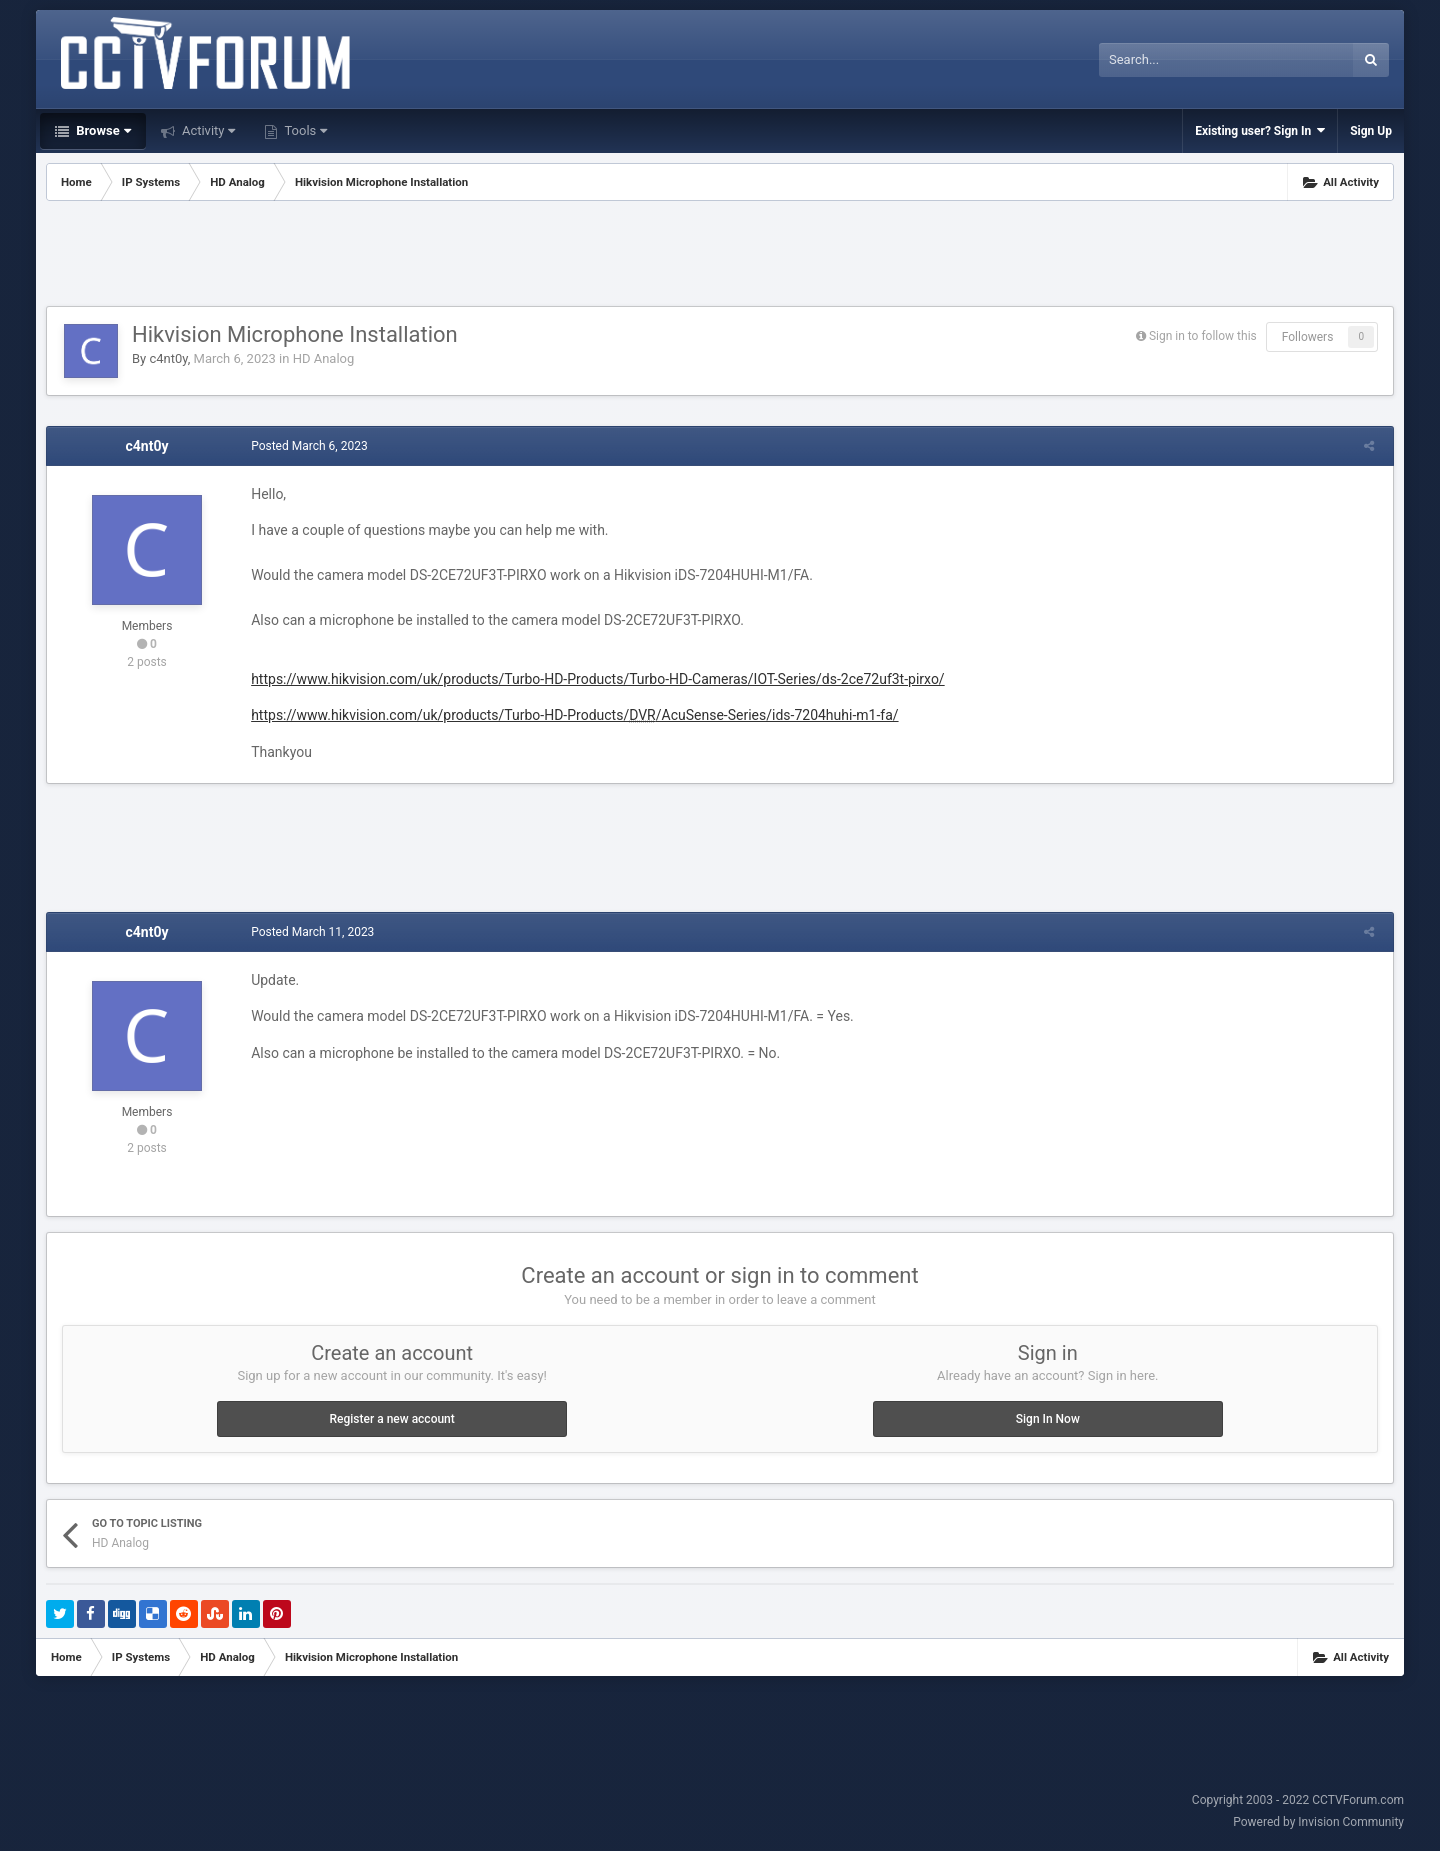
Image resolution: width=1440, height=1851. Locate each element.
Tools (304, 130)
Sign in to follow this (1203, 336)
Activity (207, 130)
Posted (305, 446)
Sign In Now (1048, 1419)
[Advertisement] (720, 256)
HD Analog (324, 358)
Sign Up (1371, 131)
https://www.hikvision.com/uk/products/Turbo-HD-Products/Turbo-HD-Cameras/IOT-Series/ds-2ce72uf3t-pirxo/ (594, 679)
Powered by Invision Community (1318, 1822)
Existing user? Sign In (1260, 130)
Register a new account (392, 1419)
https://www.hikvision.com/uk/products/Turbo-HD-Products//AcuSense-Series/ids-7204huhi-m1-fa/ (570, 715)
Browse (102, 130)
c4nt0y (168, 358)
